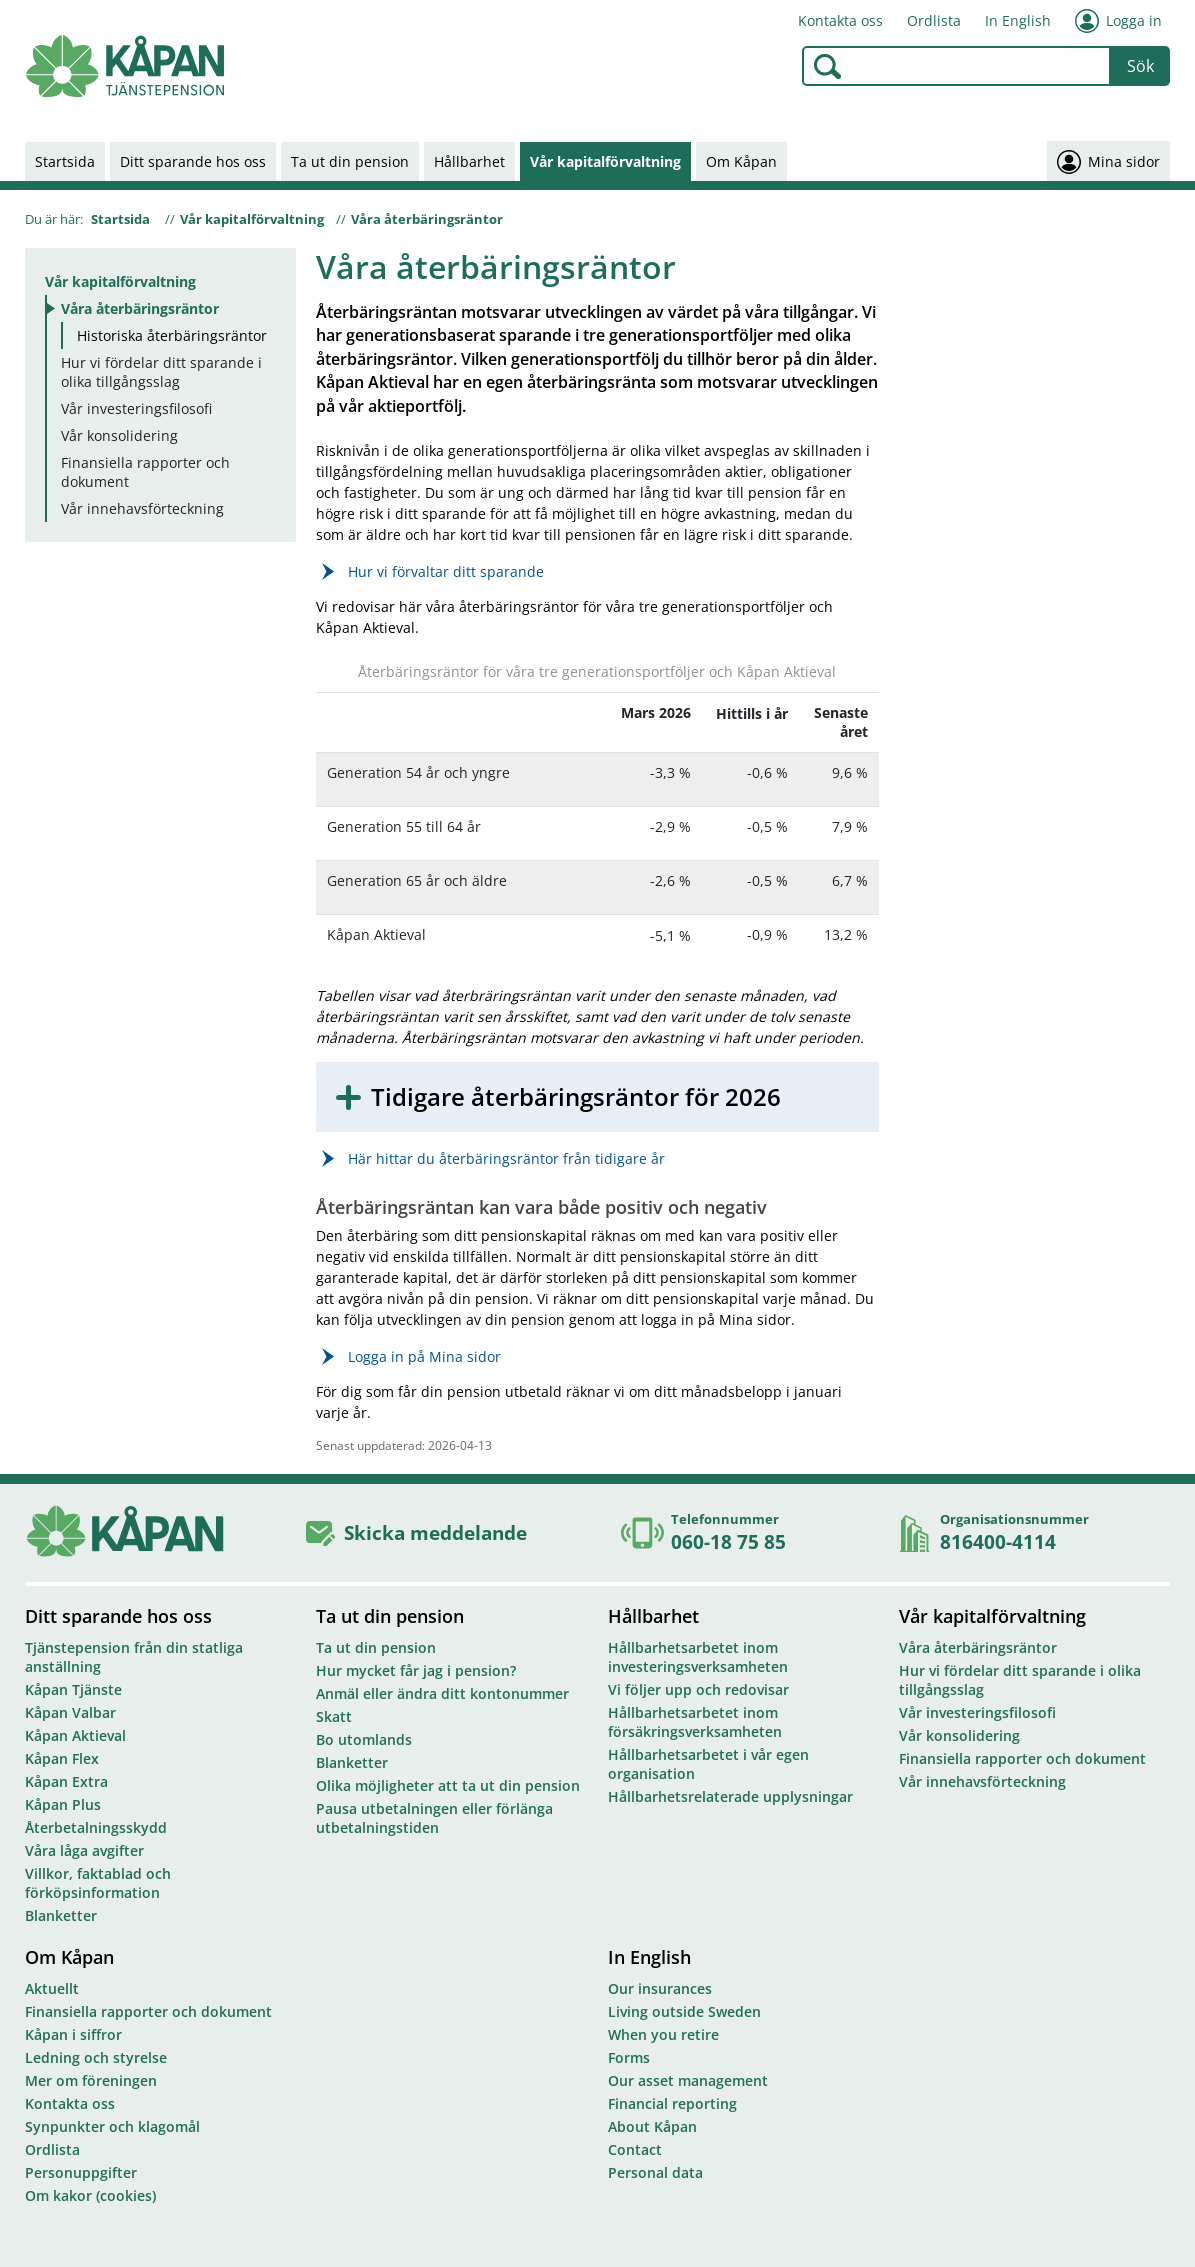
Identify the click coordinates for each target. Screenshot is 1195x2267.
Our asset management (688, 2080)
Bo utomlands (364, 1739)
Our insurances (660, 1988)
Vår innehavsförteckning (142, 508)
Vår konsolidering (119, 435)
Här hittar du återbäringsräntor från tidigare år (506, 1158)
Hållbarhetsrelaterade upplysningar (730, 1796)
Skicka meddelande (435, 1532)
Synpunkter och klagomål (112, 2126)
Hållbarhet (469, 161)
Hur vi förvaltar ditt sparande (446, 571)
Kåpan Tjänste (73, 1689)
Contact (635, 2149)
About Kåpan (652, 2126)
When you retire (663, 2034)
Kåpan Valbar (70, 1712)
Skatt (334, 1716)
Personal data (655, 2172)
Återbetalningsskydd (96, 1827)
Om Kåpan (741, 161)
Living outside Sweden (684, 2011)
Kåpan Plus (63, 1804)
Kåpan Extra (66, 1781)
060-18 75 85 (728, 1541)
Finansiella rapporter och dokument (145, 472)
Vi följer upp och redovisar (698, 1689)
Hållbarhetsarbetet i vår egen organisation (708, 1764)
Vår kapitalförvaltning (605, 161)
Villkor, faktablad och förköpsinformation (98, 1883)
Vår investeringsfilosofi (136, 408)
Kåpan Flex (62, 1758)
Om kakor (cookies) (90, 2195)
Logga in (1118, 21)
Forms (629, 2057)
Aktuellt (52, 1988)
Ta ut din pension (350, 161)
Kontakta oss (840, 20)
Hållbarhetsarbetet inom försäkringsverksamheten (695, 1722)
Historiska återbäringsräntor (172, 335)
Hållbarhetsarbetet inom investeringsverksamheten (698, 1657)
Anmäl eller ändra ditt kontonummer (442, 1693)
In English (1018, 20)
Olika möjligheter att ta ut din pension (448, 1785)
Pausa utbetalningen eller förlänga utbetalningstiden (434, 1818)
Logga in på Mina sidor (424, 1356)
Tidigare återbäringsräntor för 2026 (576, 1097)
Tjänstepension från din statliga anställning (134, 1657)
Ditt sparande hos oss (193, 161)
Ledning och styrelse (96, 2057)
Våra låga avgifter (84, 1850)
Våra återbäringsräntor (427, 219)
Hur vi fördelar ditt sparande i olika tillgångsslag (161, 372)
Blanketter (61, 1915)
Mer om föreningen (91, 2080)
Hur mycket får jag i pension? (416, 1670)
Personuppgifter (81, 2172)
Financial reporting (672, 2103)
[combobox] (956, 66)
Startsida (65, 161)
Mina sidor (1108, 161)
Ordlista (934, 20)
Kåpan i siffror (73, 2034)
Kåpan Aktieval (75, 1735)
